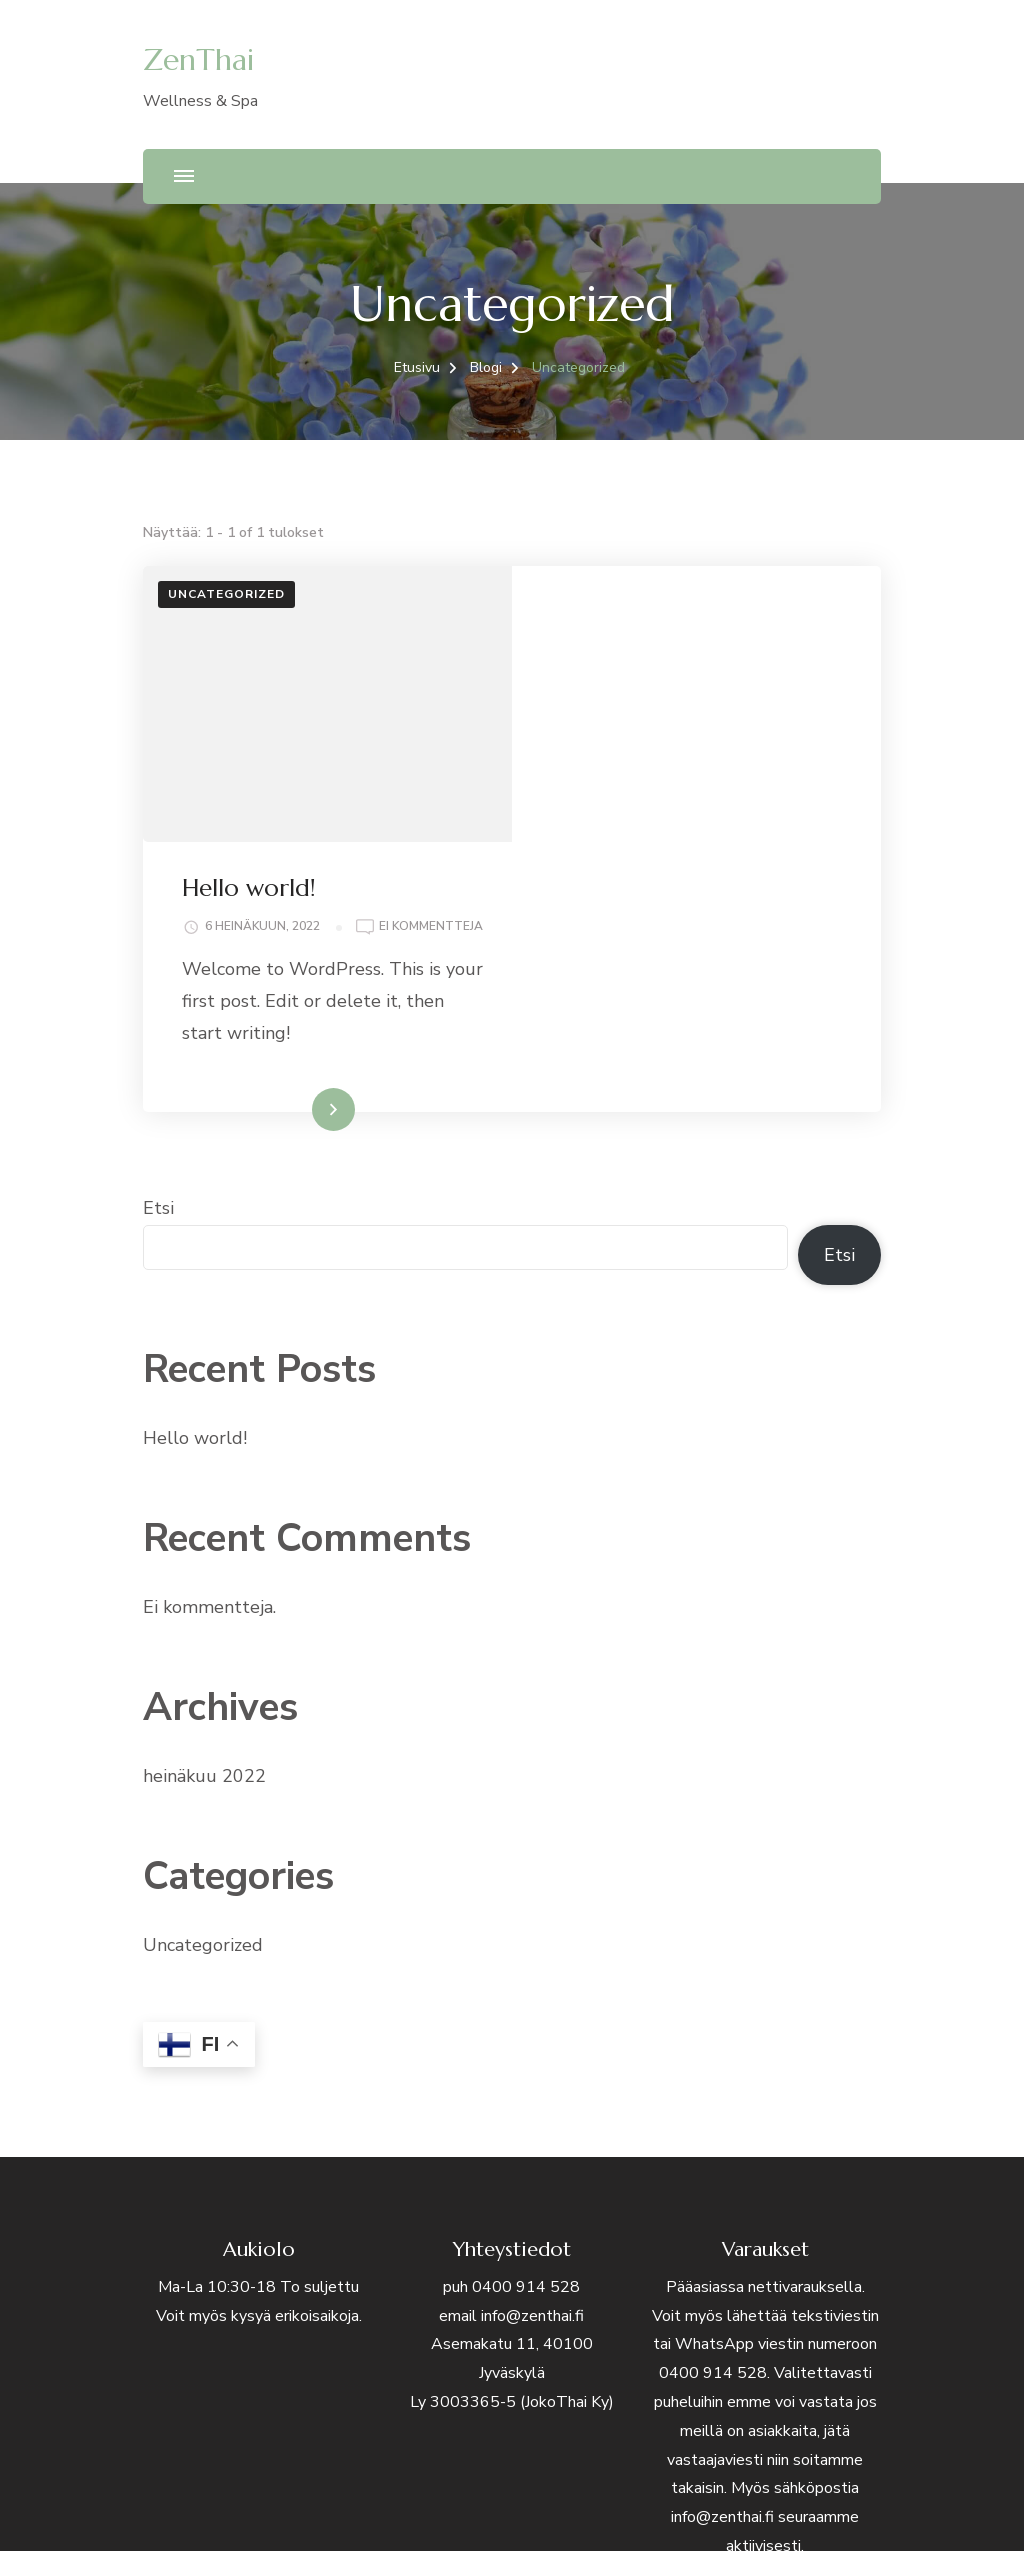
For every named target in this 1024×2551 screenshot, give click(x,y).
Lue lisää (668, 855)
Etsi (158, 954)
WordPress (695, 2511)
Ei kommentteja (627, 673)
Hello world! (619, 612)
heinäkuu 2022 (204, 1522)
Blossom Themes (531, 2511)
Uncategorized (226, 594)
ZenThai (198, 59)
